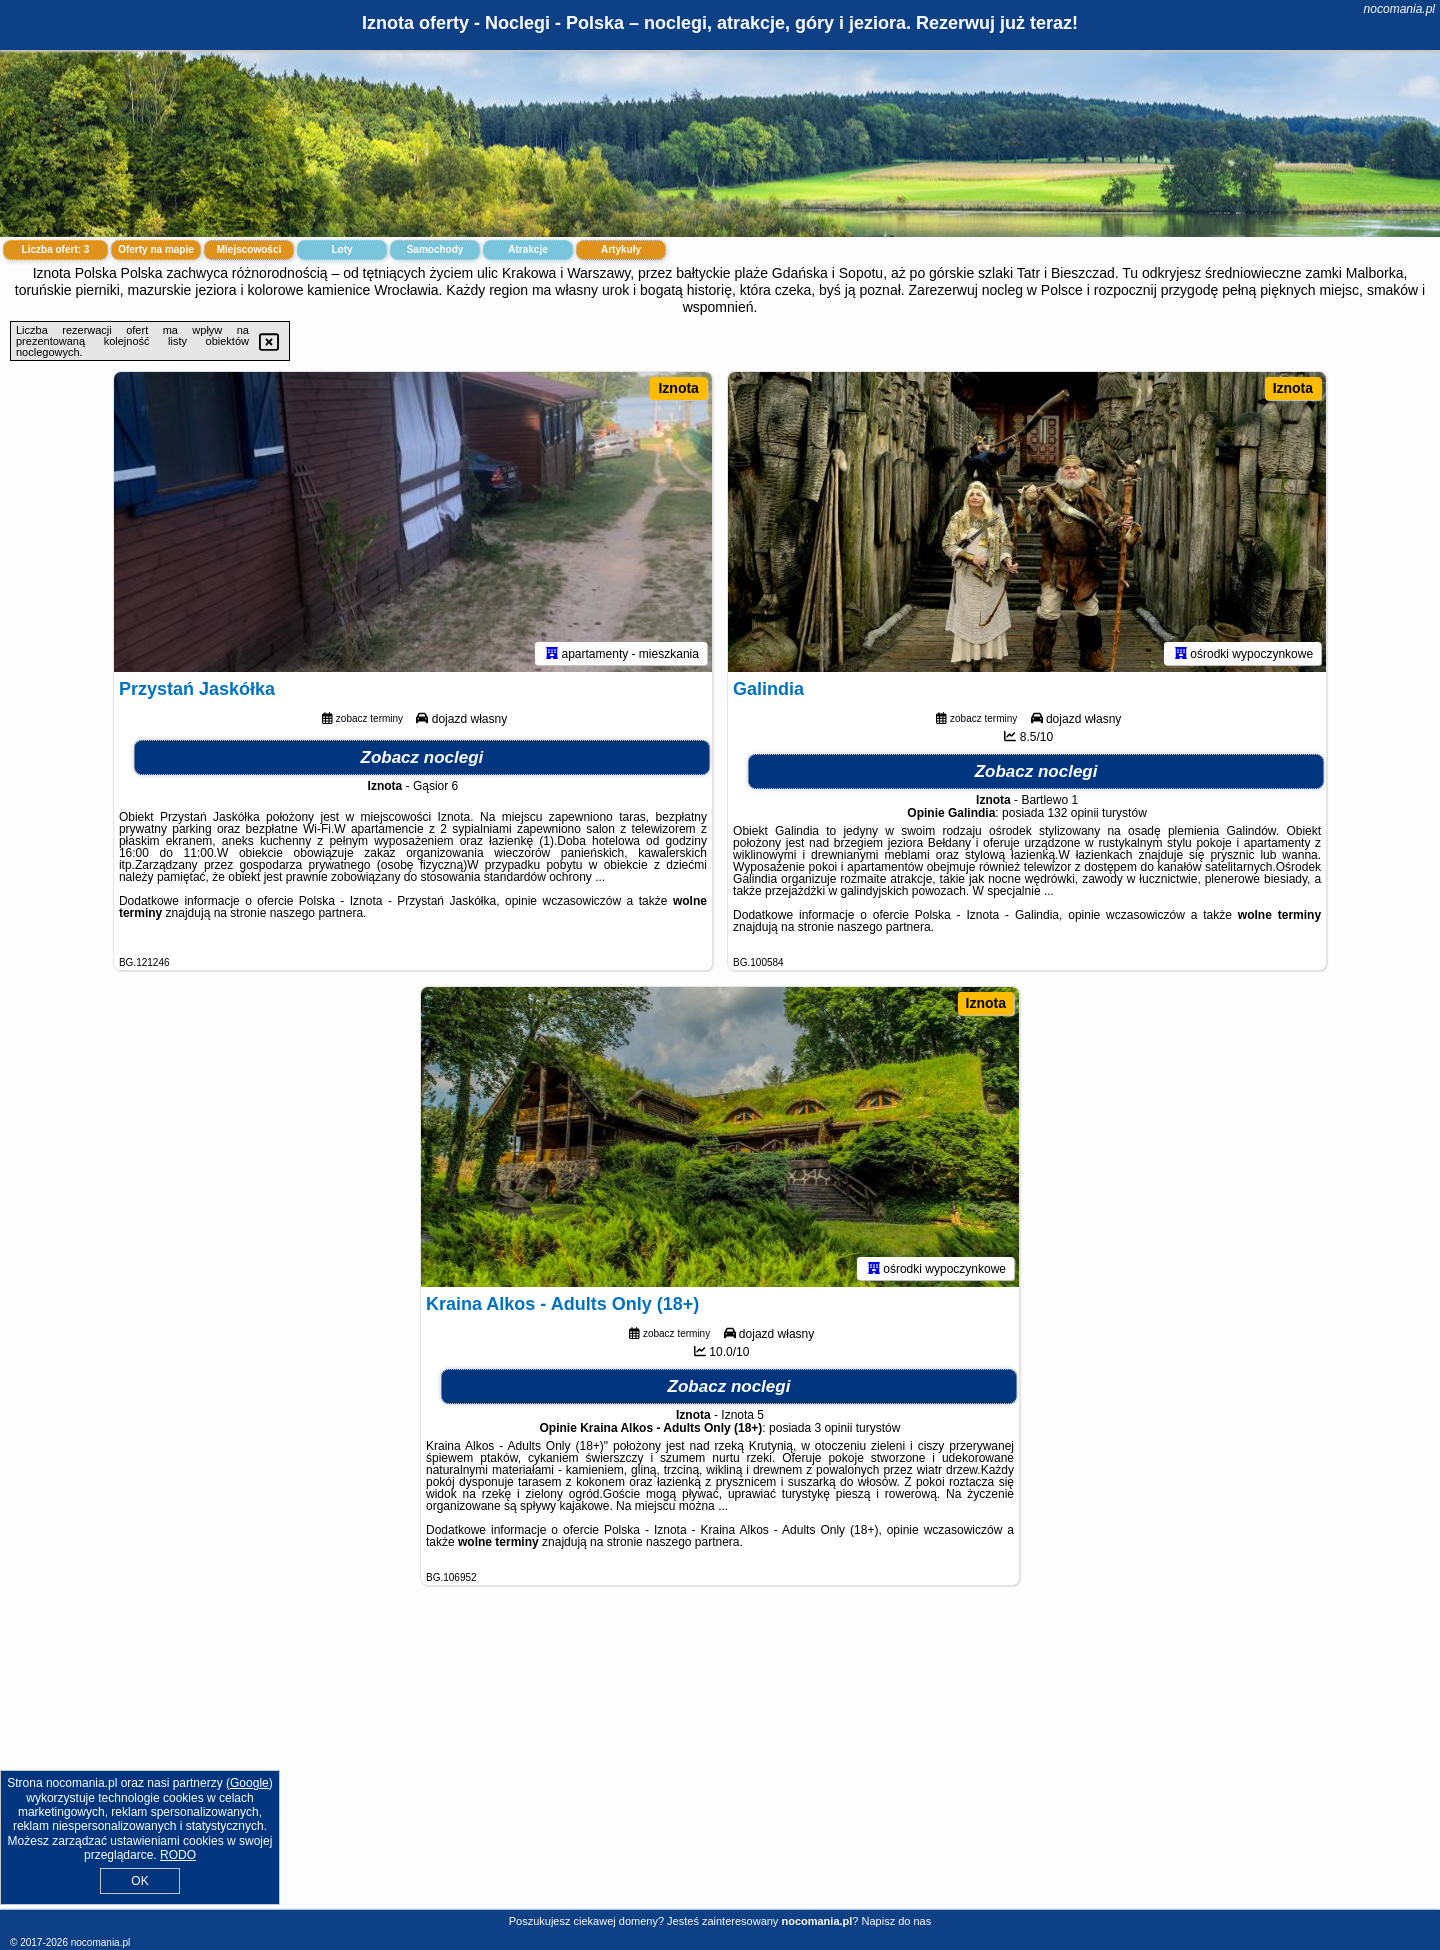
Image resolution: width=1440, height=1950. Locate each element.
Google (249, 1783)
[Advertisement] (720, 1763)
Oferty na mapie (156, 249)
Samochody (435, 249)
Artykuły (621, 249)
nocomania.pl (1399, 9)
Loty (341, 249)
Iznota (678, 388)
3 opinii (833, 1428)
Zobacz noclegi (422, 757)
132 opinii (1072, 813)
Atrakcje (527, 249)
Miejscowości (249, 249)
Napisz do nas (897, 1921)
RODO (178, 1855)
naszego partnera (316, 913)
